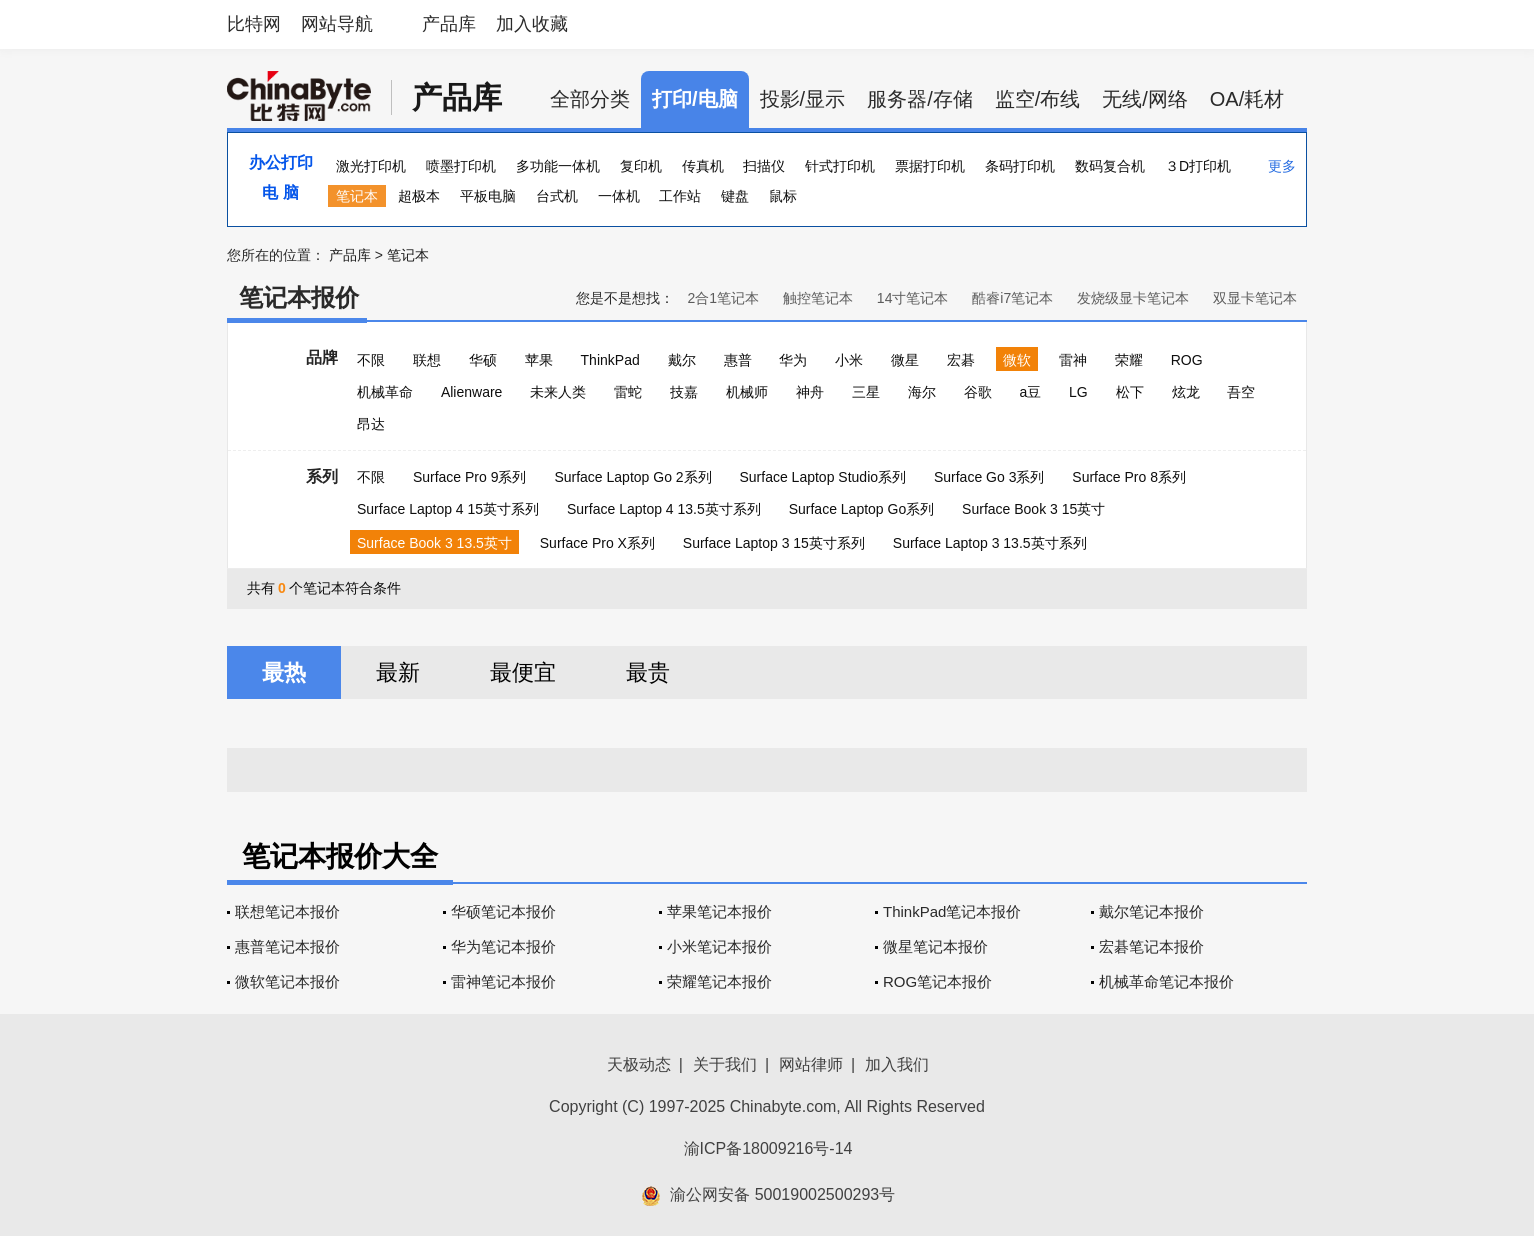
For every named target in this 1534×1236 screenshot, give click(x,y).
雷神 (1073, 360)
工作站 (680, 196)
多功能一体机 (558, 166)
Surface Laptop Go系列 (862, 509)
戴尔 (682, 360)
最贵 (648, 672)
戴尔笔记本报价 (1151, 911)
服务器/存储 (920, 99)
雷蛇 (628, 392)
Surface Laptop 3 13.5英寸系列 (990, 543)
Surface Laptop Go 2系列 (632, 477)
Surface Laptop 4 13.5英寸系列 (664, 509)
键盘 (735, 196)
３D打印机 (1198, 166)
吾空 (1241, 392)
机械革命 (385, 392)
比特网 (254, 24)
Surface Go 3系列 (989, 477)
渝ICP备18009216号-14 (768, 1148)
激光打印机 (371, 166)
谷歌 (978, 392)
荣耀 (1129, 360)
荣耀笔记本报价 (719, 981)
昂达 (371, 424)
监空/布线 (1038, 99)
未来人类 (558, 392)
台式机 (557, 196)
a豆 (1030, 392)
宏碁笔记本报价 (1151, 946)
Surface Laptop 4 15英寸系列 (448, 509)
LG (1078, 392)
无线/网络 (1145, 99)
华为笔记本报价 (503, 946)
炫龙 (1186, 392)
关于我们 (725, 1064)
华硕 (483, 360)
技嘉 (684, 392)
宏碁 (961, 360)
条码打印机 (1020, 166)
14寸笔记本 (913, 298)
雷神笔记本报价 (503, 981)
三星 (866, 392)
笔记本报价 (299, 297)
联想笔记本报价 (287, 911)
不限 (371, 360)
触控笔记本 (818, 298)
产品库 (449, 24)
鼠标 (783, 196)
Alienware (471, 392)
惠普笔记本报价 (287, 946)
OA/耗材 (1247, 99)
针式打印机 (840, 166)
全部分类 (590, 99)
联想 (427, 360)
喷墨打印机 (461, 166)
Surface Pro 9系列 (470, 477)
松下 (1130, 392)
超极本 (419, 196)
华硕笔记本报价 (503, 911)
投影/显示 (803, 99)
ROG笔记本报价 (937, 981)
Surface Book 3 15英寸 (1033, 509)
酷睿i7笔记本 (1012, 298)
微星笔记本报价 (935, 946)
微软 (1017, 360)
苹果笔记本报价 (719, 911)
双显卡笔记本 (1255, 298)
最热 (284, 672)
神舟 (810, 392)
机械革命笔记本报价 (1166, 981)
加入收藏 (532, 24)
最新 (398, 672)
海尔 (922, 392)
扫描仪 (764, 166)
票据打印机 (930, 166)
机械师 (747, 392)
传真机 (703, 166)
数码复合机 (1110, 166)
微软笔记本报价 (287, 981)
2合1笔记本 (723, 298)
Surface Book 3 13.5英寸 (434, 543)
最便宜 (523, 672)
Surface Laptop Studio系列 (822, 477)
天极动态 (639, 1064)
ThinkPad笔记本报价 (952, 911)
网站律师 (811, 1064)
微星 (905, 360)
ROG (1187, 360)
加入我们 (897, 1064)
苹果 (539, 360)
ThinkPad (610, 360)
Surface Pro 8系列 (1129, 477)
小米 (849, 360)
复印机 (641, 166)
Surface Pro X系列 (597, 543)
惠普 (738, 360)
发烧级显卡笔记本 (1133, 298)
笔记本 (357, 196)
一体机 (619, 196)
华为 (793, 360)
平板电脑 (488, 196)
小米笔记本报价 (719, 946)
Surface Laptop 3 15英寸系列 (774, 543)
